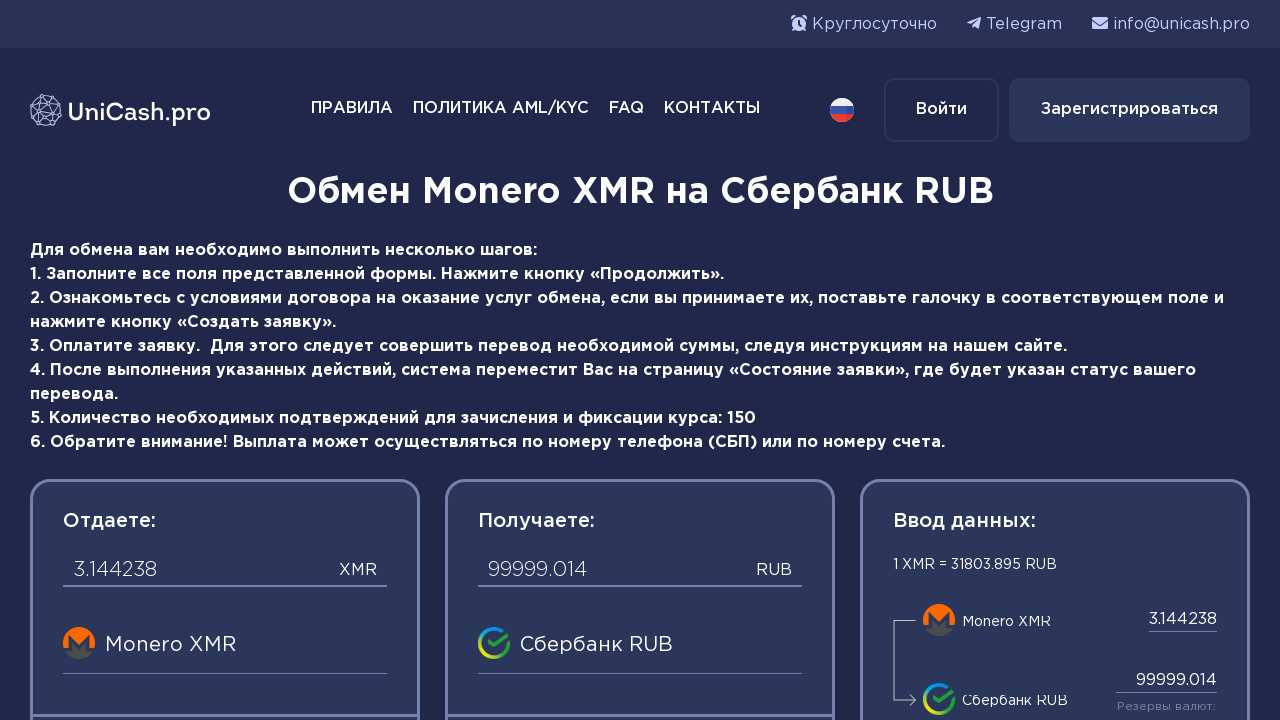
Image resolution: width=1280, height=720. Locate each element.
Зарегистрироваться (1129, 109)
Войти (941, 109)
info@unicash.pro (1181, 24)
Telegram (1024, 24)
